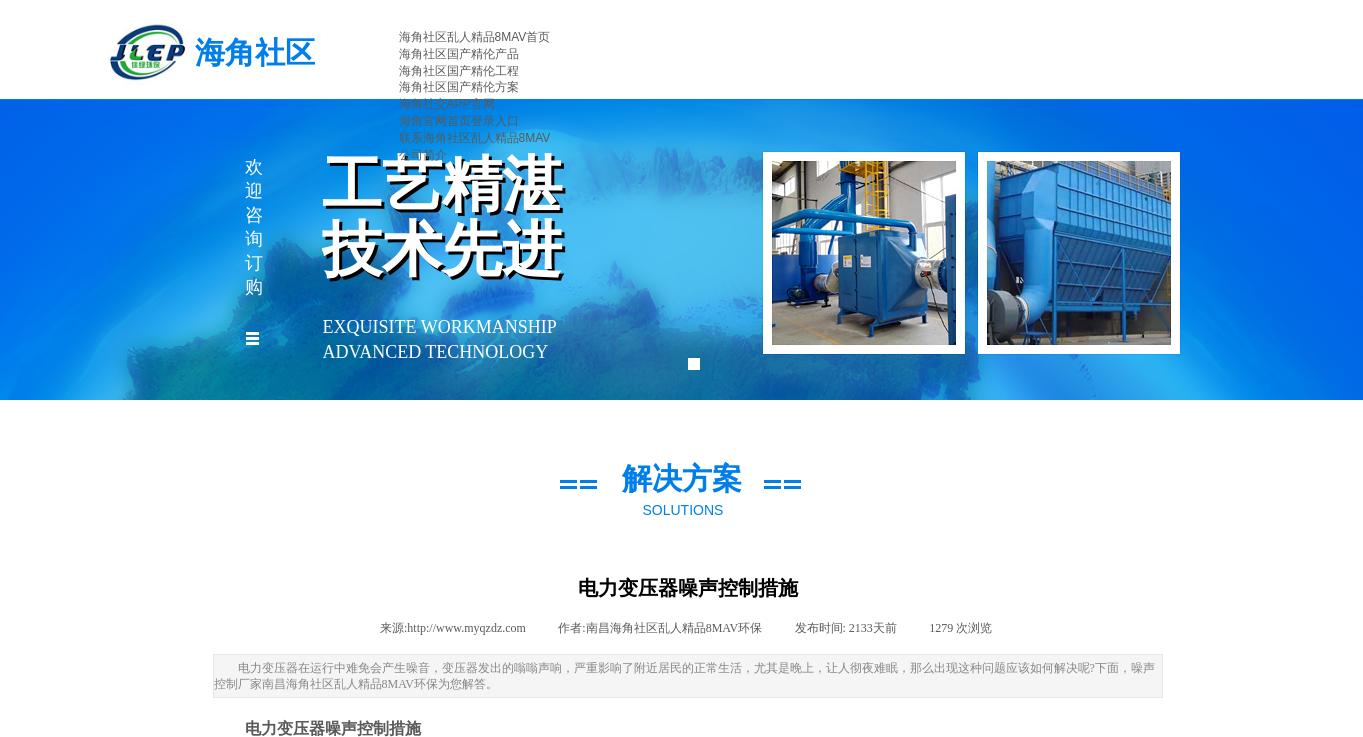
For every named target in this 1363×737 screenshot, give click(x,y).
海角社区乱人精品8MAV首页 (475, 37)
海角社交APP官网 (447, 104)
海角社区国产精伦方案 (459, 87)
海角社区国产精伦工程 (459, 71)
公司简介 (423, 155)
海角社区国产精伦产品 (459, 54)
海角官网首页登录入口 (459, 121)
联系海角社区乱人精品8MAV (475, 138)
